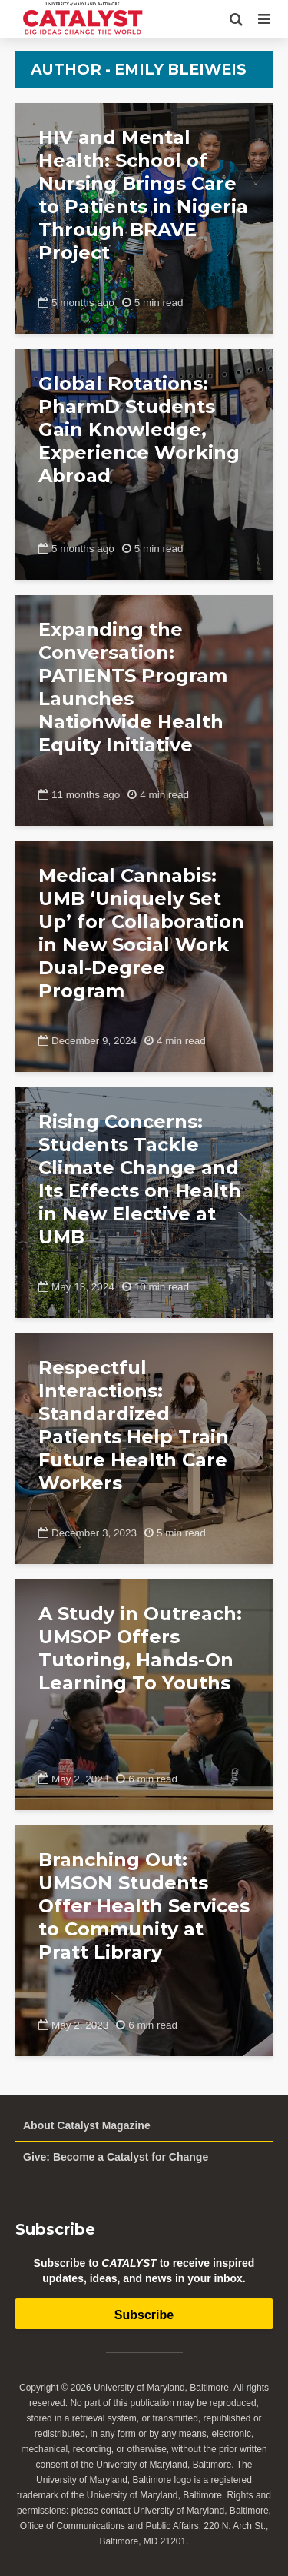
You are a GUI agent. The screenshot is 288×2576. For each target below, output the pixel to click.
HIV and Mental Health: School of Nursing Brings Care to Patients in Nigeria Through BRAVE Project (143, 195)
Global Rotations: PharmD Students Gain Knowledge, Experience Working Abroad (139, 429)
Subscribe (144, 2314)
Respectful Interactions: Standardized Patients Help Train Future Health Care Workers (133, 1425)
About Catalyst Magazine (87, 2125)
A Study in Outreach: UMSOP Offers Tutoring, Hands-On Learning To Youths (140, 1648)
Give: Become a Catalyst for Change (115, 2157)
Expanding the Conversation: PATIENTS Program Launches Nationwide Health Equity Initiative (132, 687)
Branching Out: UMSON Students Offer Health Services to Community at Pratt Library (144, 1906)
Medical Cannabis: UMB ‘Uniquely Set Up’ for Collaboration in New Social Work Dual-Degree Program (141, 933)
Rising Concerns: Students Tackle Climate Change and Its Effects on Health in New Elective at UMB (139, 1179)
